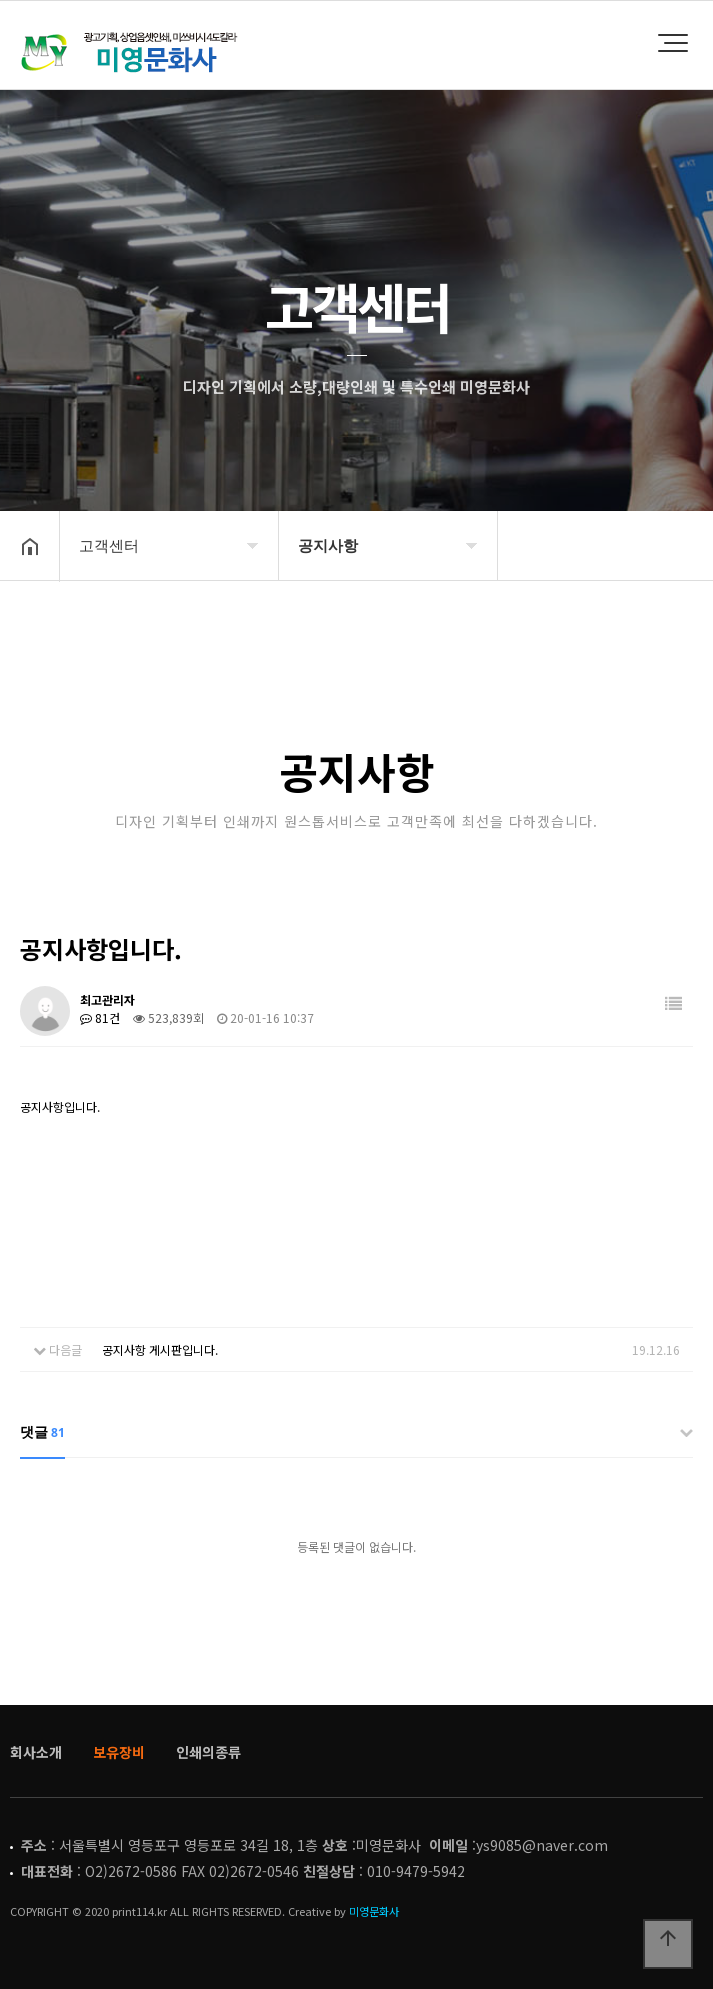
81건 (100, 1017)
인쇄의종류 (208, 1752)
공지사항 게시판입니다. (160, 1349)
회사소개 (36, 1752)
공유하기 (667, 613)
